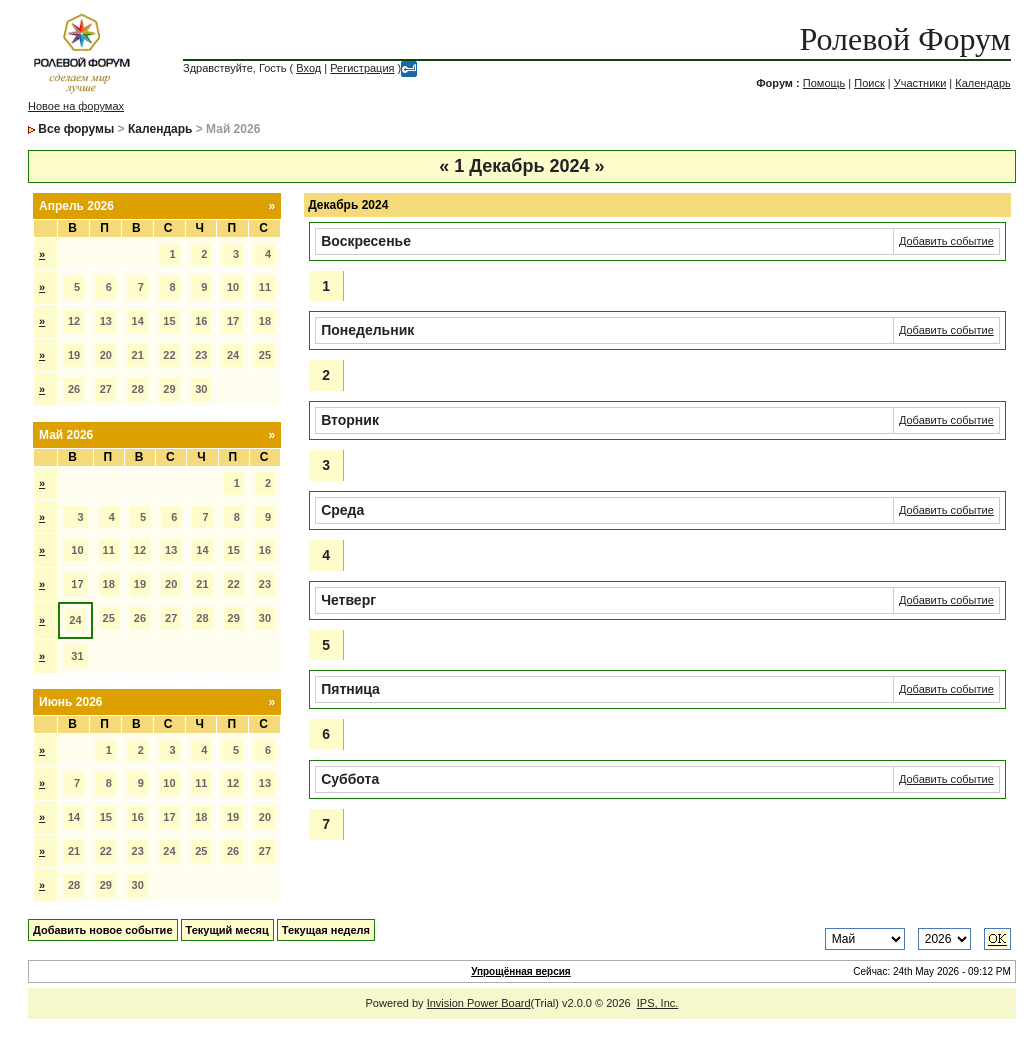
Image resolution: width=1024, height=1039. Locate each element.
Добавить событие (946, 241)
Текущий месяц (227, 930)
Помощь (824, 83)
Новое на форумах (76, 106)
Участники (920, 83)
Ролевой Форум (904, 39)
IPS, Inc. (658, 1003)
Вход (308, 68)
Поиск (869, 83)
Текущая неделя (326, 930)
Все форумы (76, 129)
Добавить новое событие (103, 930)
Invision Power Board (479, 1003)
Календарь (983, 83)
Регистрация (362, 68)
